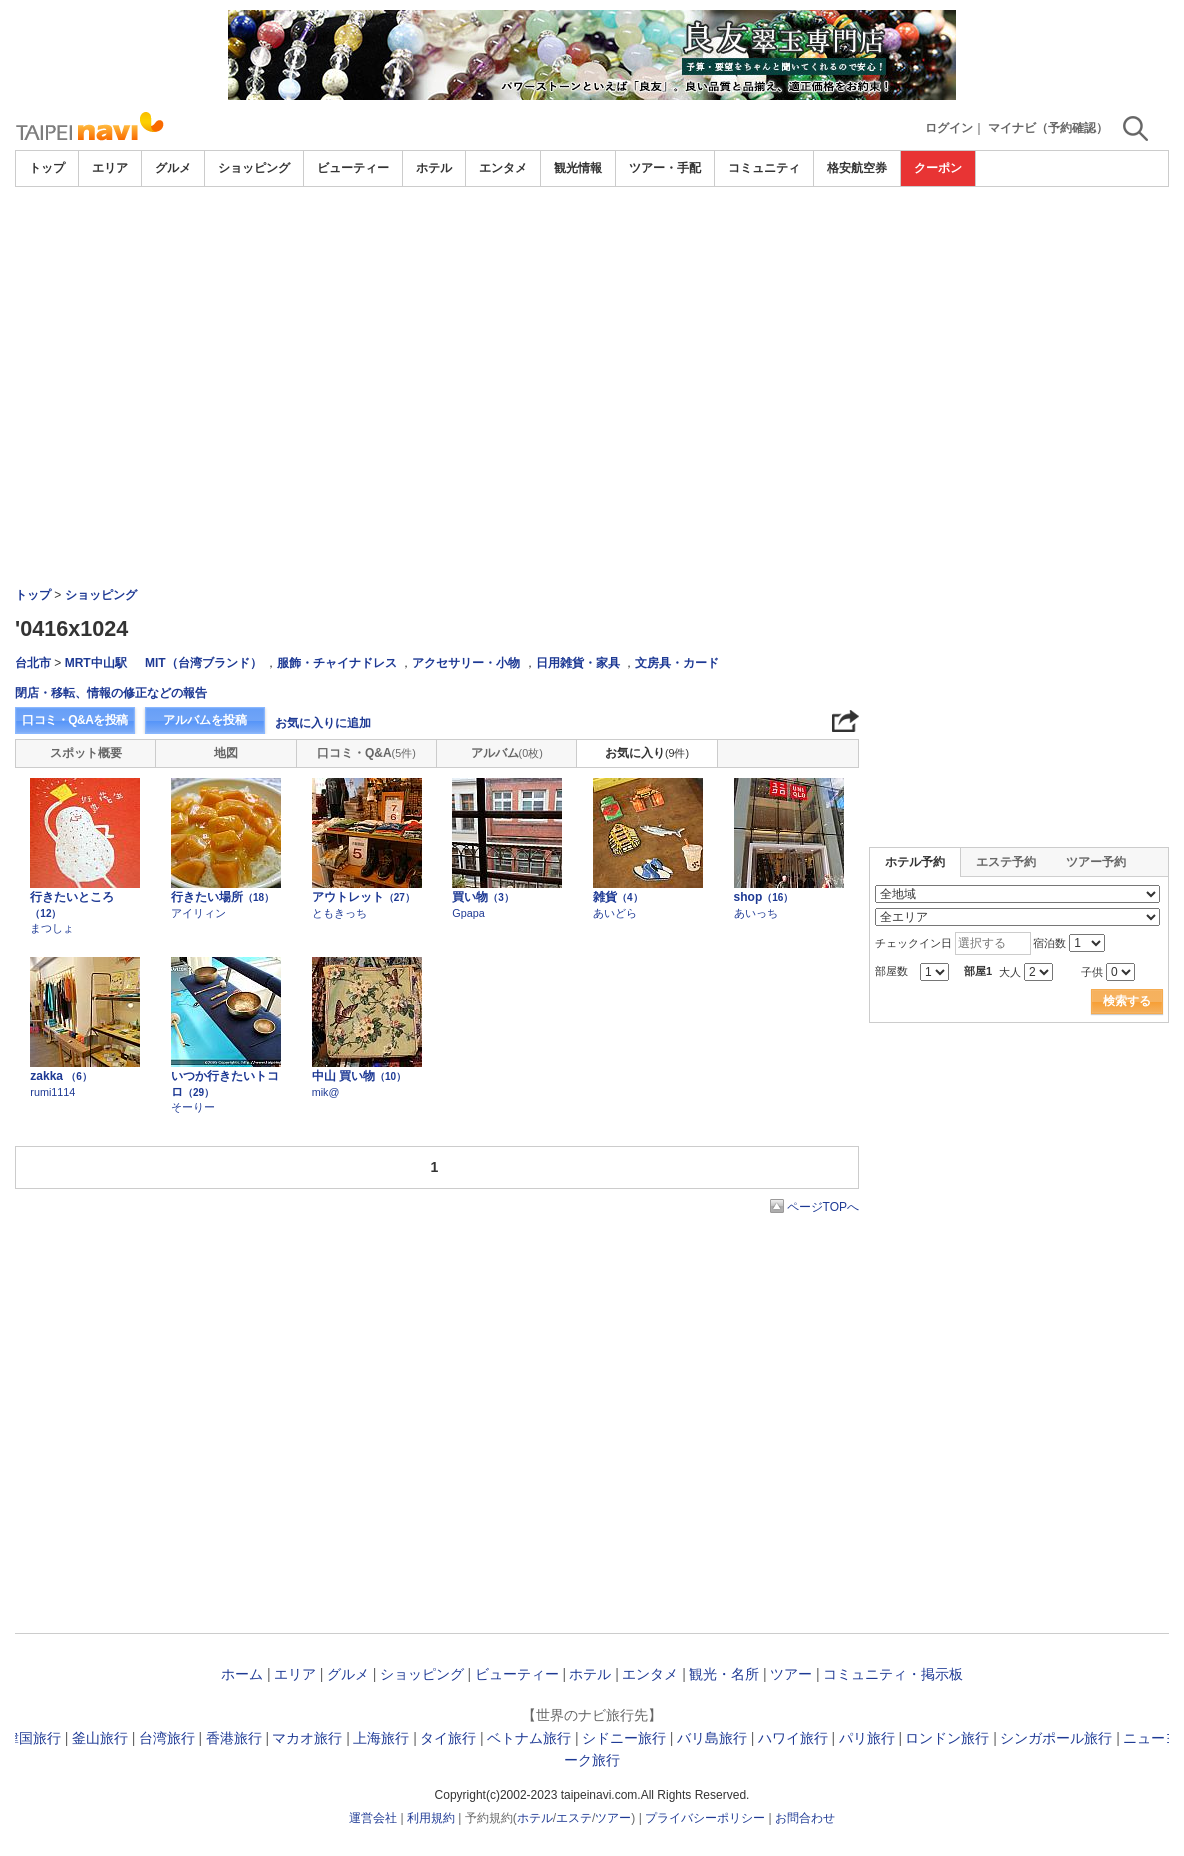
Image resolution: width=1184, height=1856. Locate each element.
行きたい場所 (222, 897)
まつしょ (52, 928)
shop (764, 897)
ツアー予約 (1096, 862)
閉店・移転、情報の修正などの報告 (111, 693)
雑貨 (618, 897)
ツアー (791, 1674)
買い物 (483, 897)
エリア (110, 168)
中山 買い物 (359, 1076)
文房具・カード (677, 663)
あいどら (615, 913)
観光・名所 (724, 1674)
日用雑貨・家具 (578, 663)
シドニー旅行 (624, 1738)
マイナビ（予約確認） (1048, 128)
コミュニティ (764, 168)
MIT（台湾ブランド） (203, 663)
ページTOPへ (823, 1207)
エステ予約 (1006, 862)
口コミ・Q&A (366, 753)
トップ (47, 168)
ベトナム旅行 (529, 1738)
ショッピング (254, 168)
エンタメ (503, 168)
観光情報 (578, 168)
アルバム (507, 753)
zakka (61, 1076)
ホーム (242, 1674)
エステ (574, 1818)
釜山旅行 (100, 1738)
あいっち (756, 913)
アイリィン (198, 913)
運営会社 (373, 1818)
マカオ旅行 (307, 1738)
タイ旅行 (448, 1738)
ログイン (949, 128)
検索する (1127, 1001)
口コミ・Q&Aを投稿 (75, 720)
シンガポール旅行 (1056, 1738)
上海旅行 (381, 1738)
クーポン (938, 168)
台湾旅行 (167, 1738)
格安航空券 (857, 168)
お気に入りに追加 (323, 723)
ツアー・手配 (665, 168)
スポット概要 (86, 753)
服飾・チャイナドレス (337, 663)
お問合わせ (805, 1818)
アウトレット (363, 897)
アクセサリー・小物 (466, 663)
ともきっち (339, 913)
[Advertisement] (592, 242)
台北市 (33, 663)
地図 (226, 753)
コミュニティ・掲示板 (893, 1674)
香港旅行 (234, 1738)
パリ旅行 (867, 1738)
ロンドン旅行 (947, 1738)
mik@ (326, 1092)
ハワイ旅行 (793, 1738)
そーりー (193, 1107)
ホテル (434, 168)
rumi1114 (52, 1092)
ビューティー (353, 168)
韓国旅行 (33, 1738)
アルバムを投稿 (205, 720)
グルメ (173, 168)
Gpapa (468, 913)
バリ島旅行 (712, 1738)
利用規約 (431, 1818)
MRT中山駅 (96, 663)
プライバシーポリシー (705, 1818)
